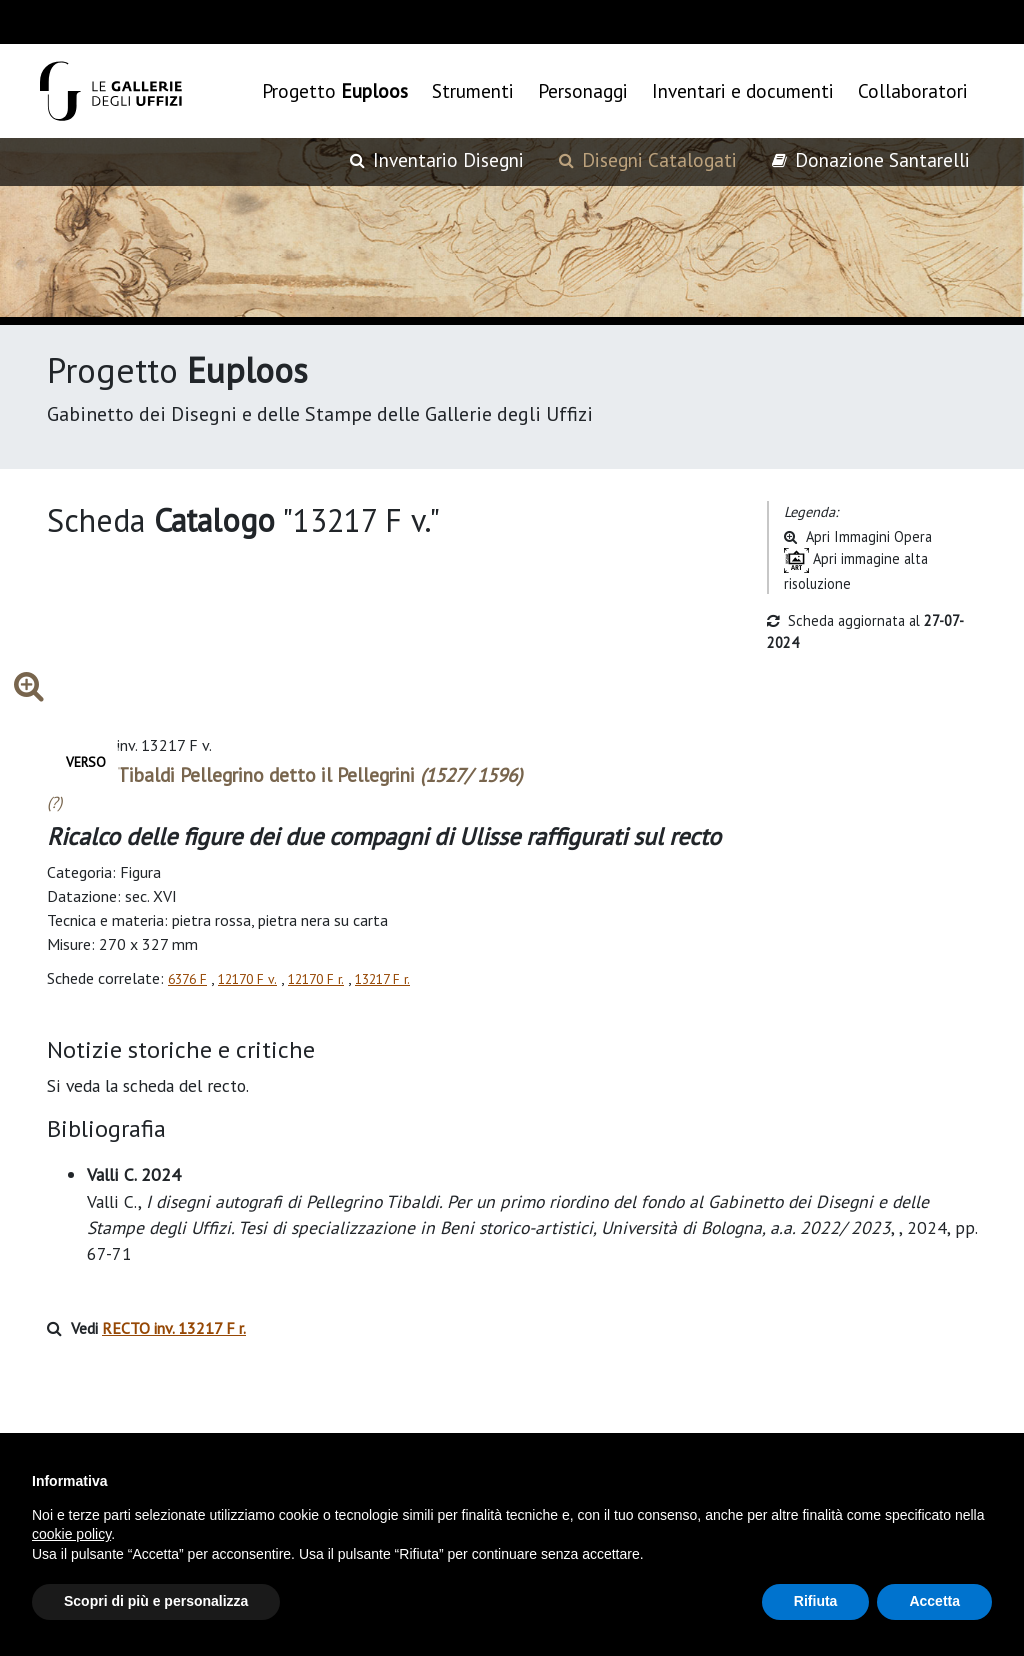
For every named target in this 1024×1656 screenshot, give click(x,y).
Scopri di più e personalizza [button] (156, 1601)
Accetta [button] (934, 1601)
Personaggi (583, 90)
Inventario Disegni (437, 159)
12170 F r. (316, 979)
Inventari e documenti (743, 90)
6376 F (187, 979)
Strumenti (473, 90)
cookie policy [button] (71, 1534)
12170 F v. (247, 979)
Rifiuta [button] (816, 1601)
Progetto (335, 90)
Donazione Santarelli (871, 159)
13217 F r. (382, 979)
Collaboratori (913, 90)
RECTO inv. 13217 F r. (174, 1328)
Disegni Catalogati (648, 159)
